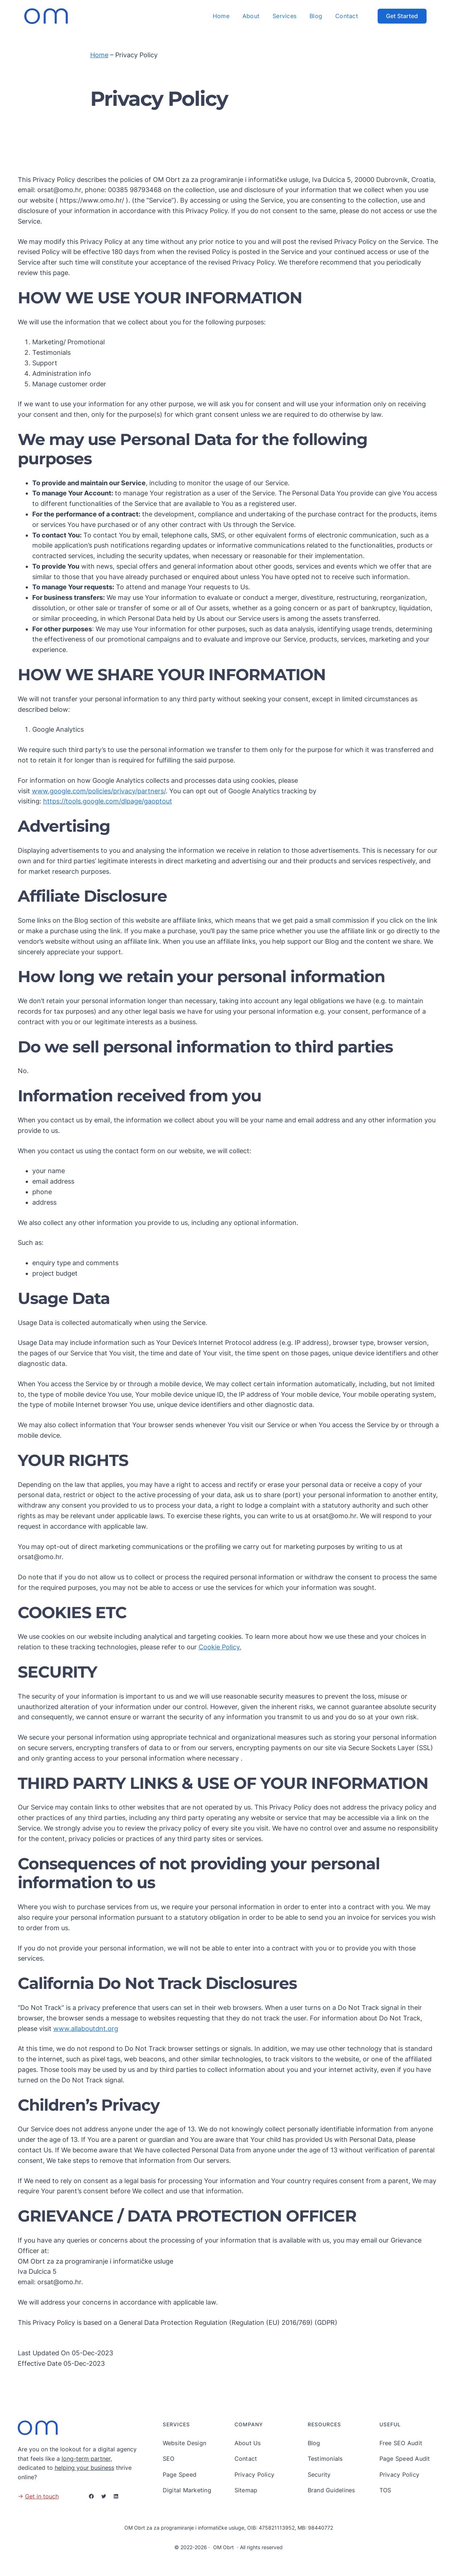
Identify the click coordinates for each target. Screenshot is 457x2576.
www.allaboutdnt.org (85, 2028)
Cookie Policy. (220, 1647)
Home (99, 55)
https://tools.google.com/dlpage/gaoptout (107, 801)
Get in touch (42, 2496)
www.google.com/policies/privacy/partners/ (99, 791)
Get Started (402, 16)
